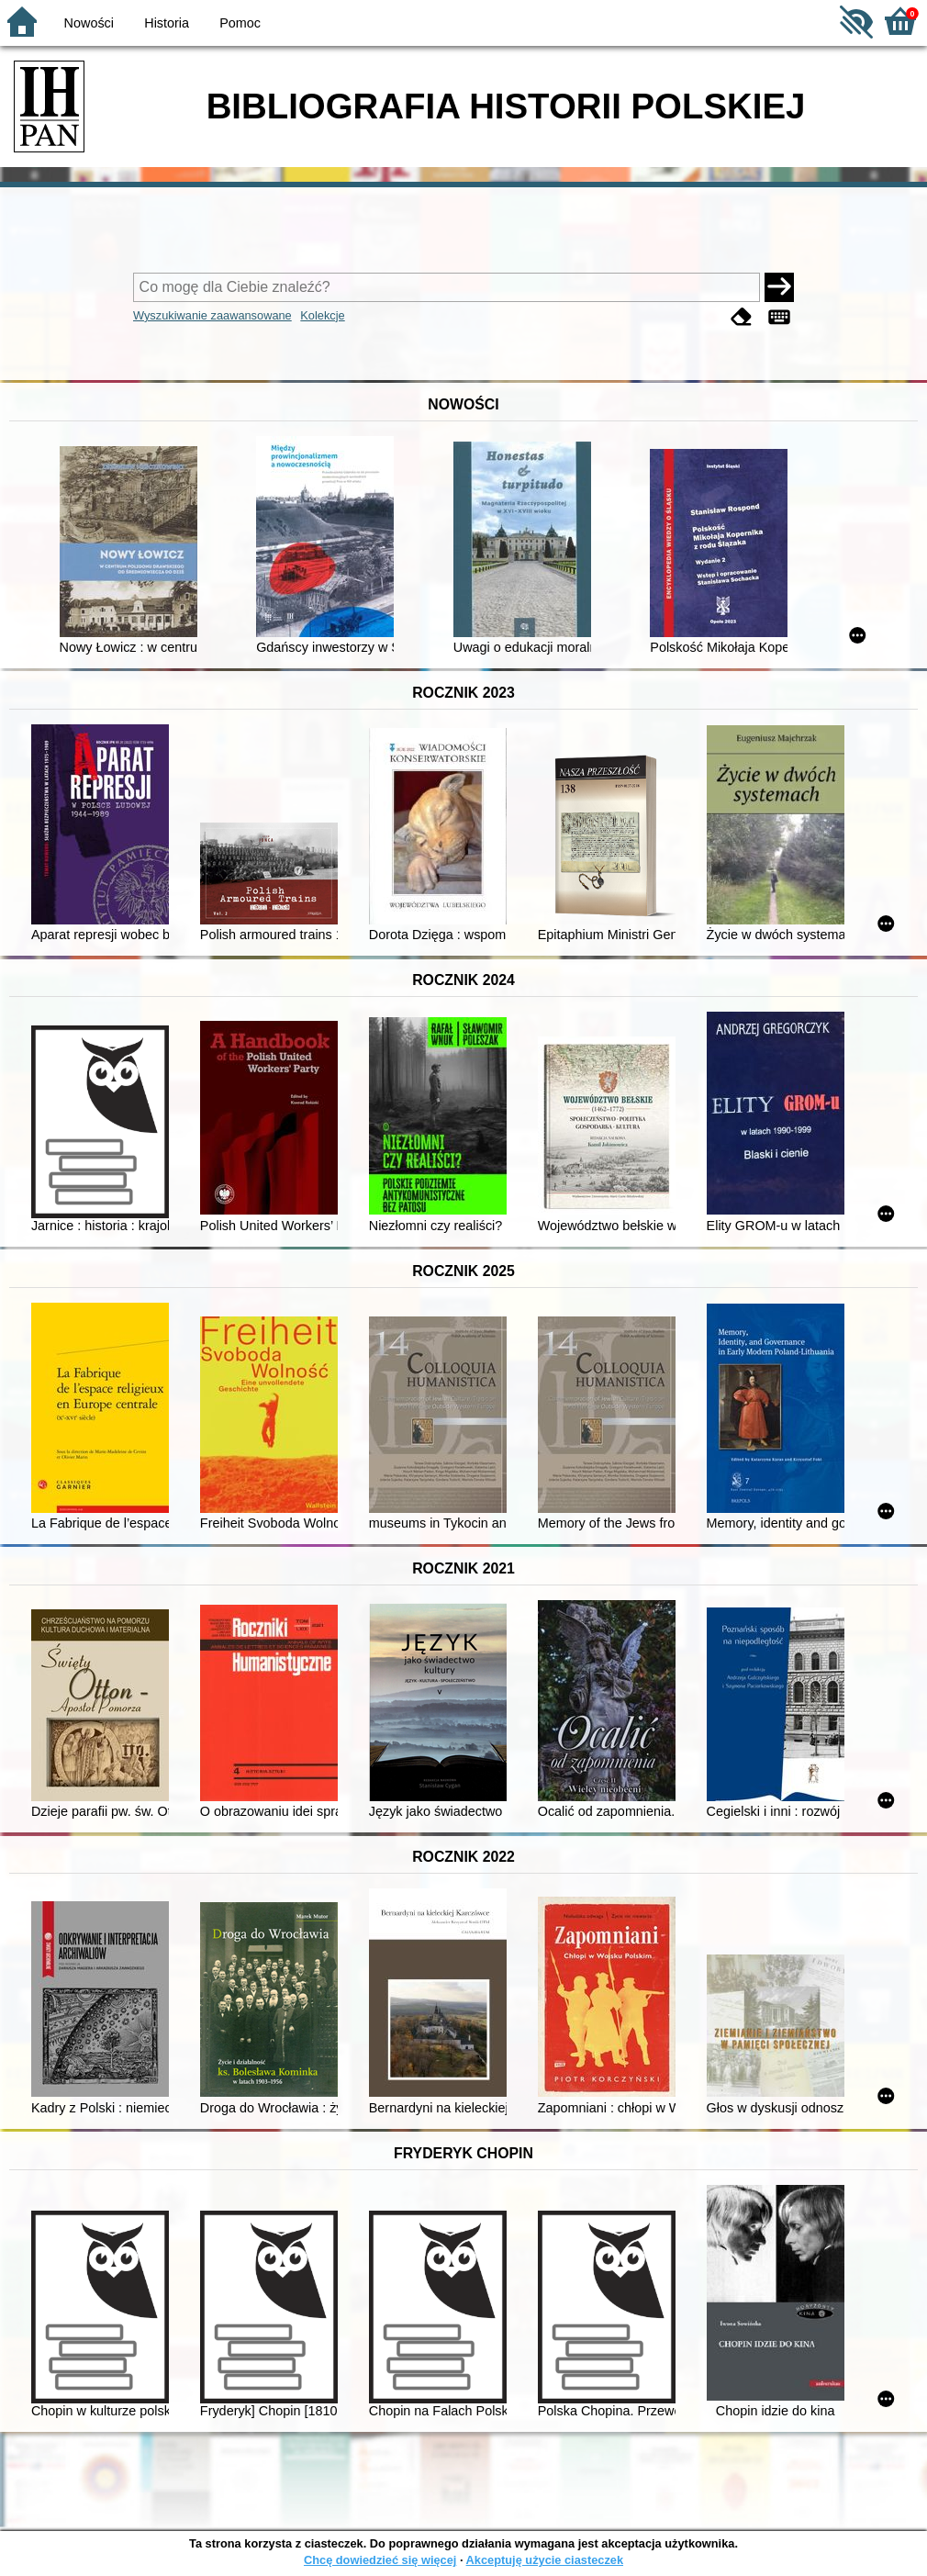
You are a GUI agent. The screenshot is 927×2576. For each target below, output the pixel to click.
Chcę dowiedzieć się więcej (380, 2560)
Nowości (89, 23)
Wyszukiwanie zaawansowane (212, 315)
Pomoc (240, 23)
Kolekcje (322, 315)
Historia (166, 23)
